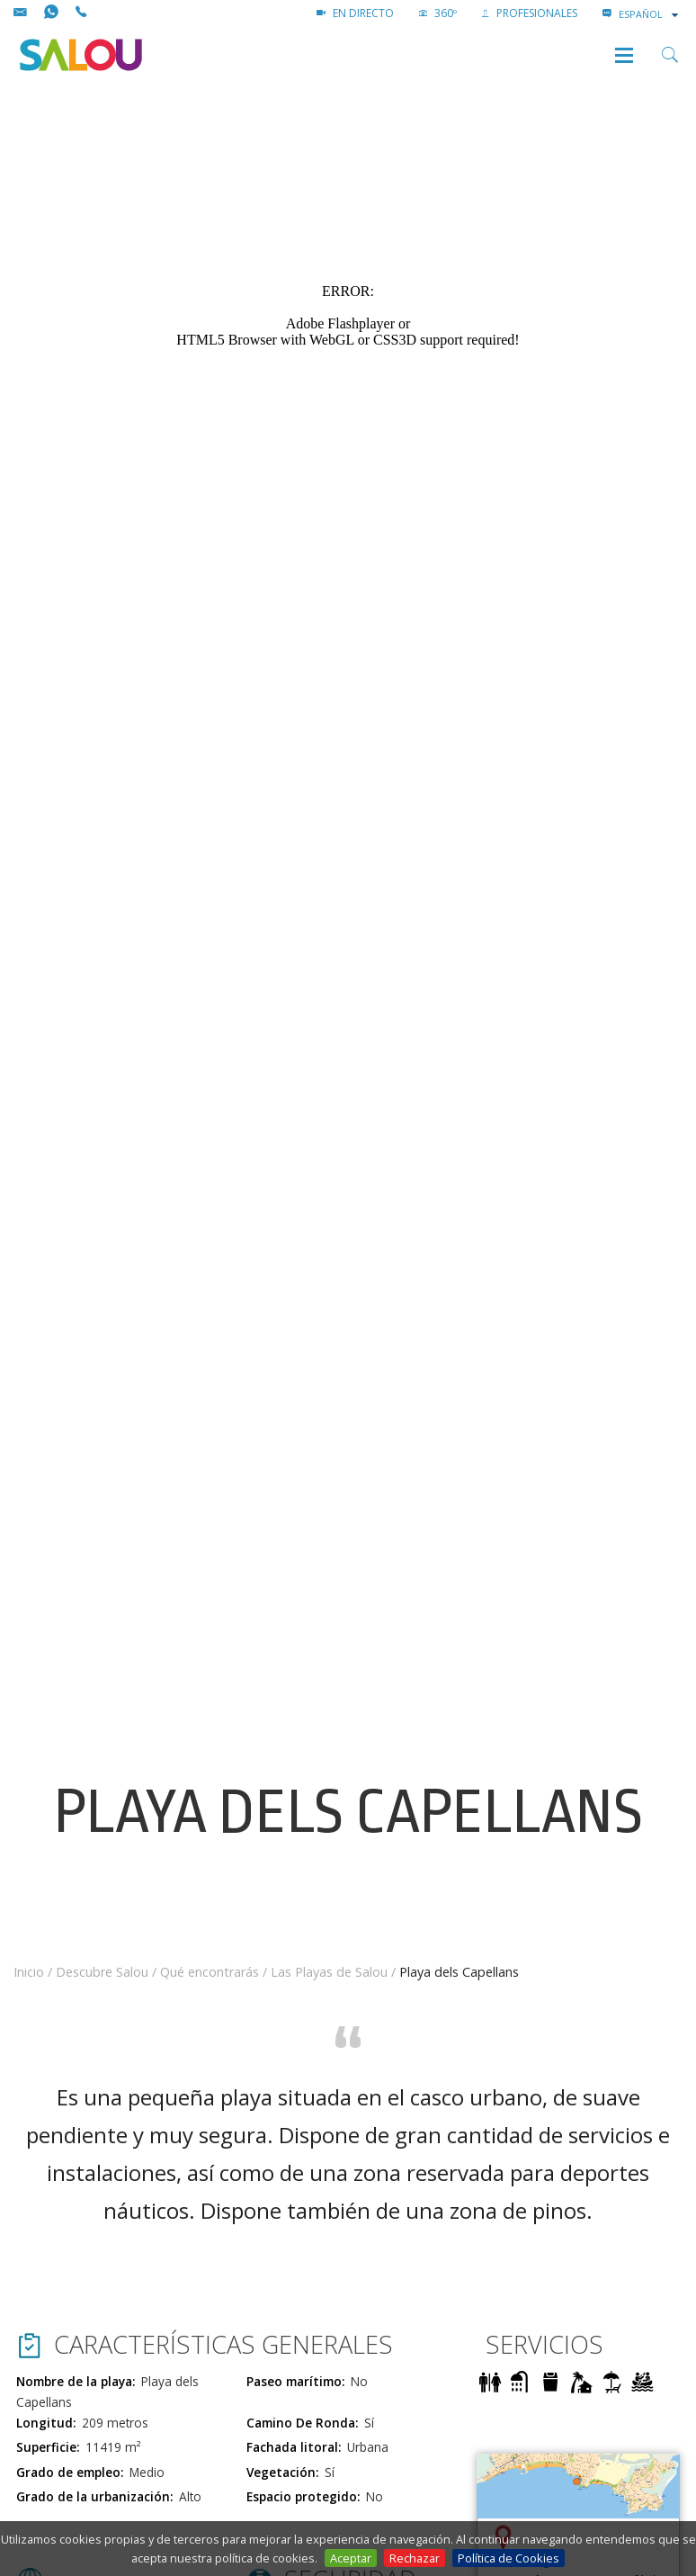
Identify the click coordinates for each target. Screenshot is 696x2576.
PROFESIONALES (529, 13)
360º (438, 13)
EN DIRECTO (355, 13)
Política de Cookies (508, 2558)
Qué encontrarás (209, 1971)
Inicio (28, 1971)
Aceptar (350, 2558)
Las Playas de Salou (329, 1971)
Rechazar (414, 2558)
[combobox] (650, 14)
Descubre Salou (102, 1971)
